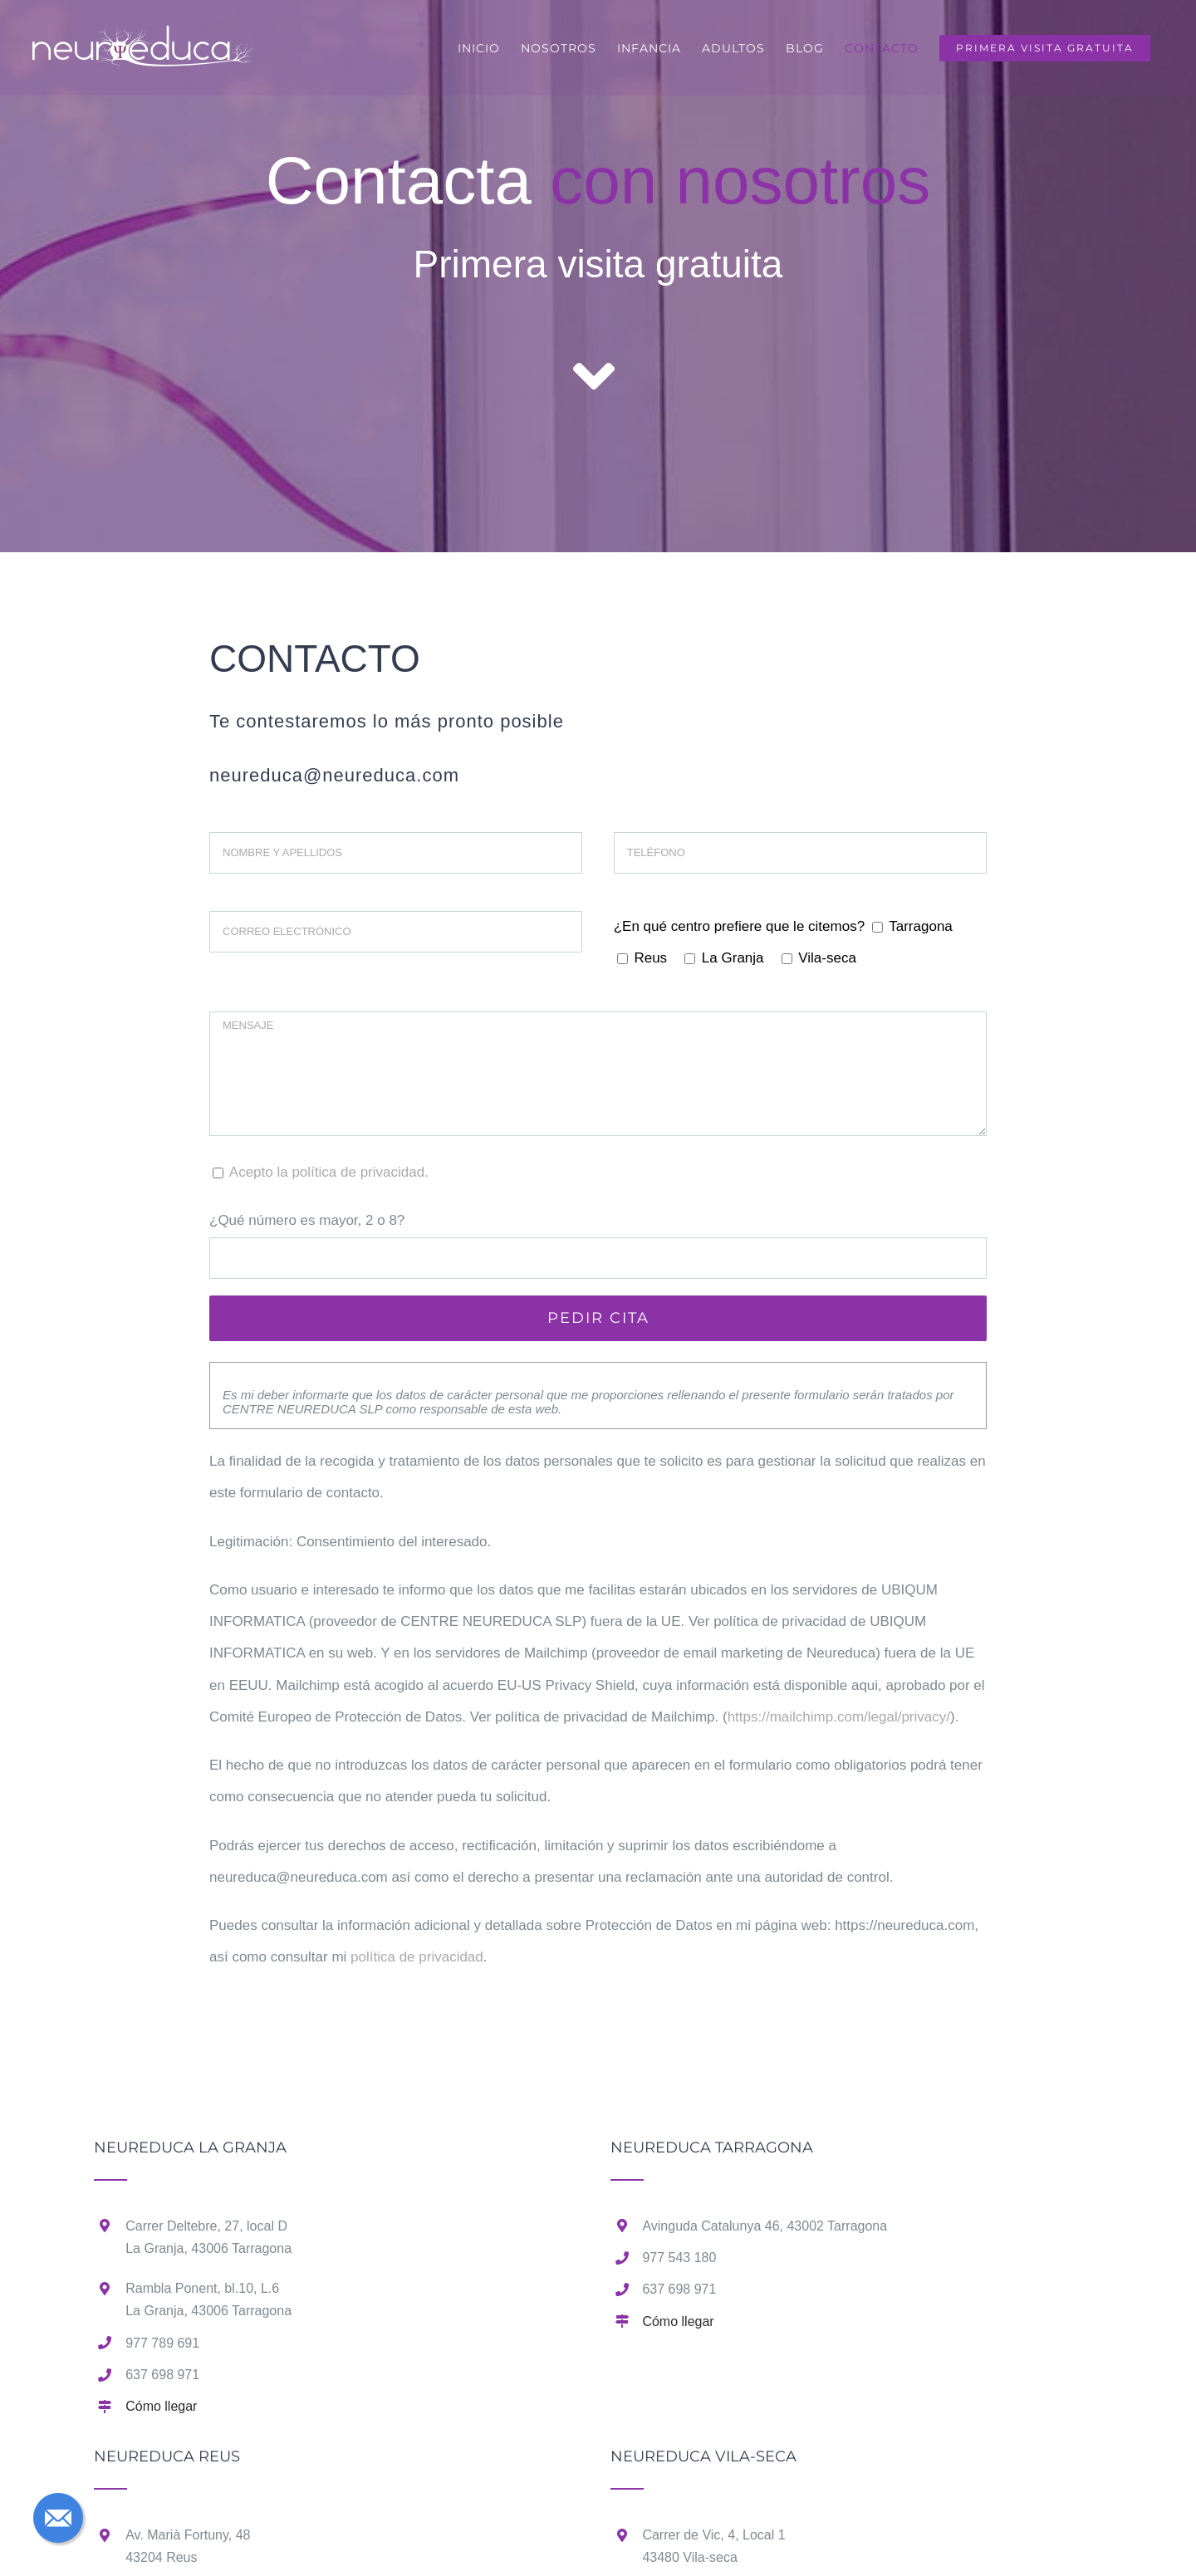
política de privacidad (358, 1172)
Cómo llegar (161, 2406)
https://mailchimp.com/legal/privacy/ (839, 1717)
